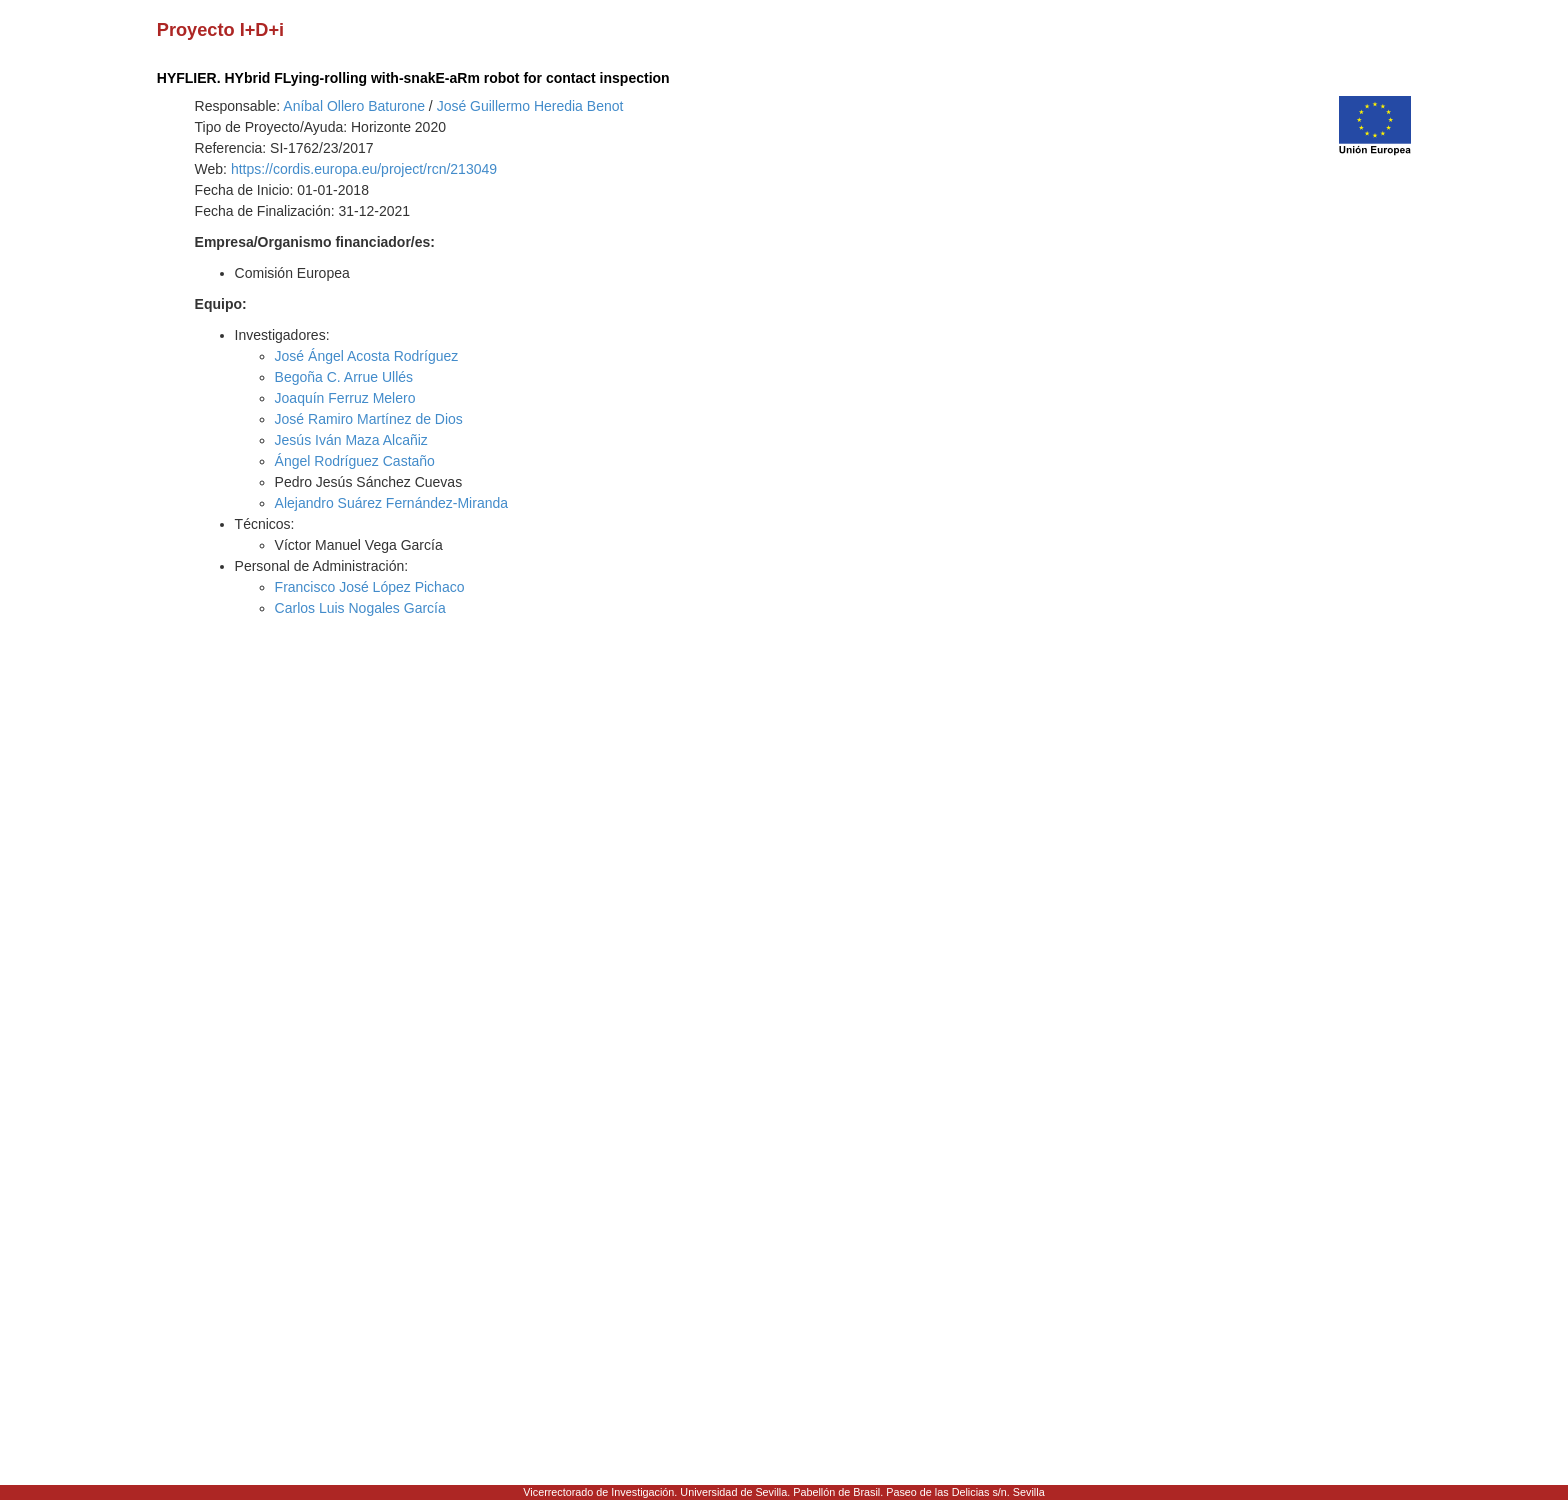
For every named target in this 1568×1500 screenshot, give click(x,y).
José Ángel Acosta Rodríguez (367, 356)
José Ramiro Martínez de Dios (369, 419)
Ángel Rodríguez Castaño (355, 461)
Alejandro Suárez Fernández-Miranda (391, 503)
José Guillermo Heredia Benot (530, 106)
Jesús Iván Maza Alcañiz (351, 440)
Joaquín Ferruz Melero (345, 398)
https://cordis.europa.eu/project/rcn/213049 (364, 169)
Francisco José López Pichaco (370, 587)
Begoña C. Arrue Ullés (344, 377)
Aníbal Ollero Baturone (354, 106)
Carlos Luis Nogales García (360, 608)
